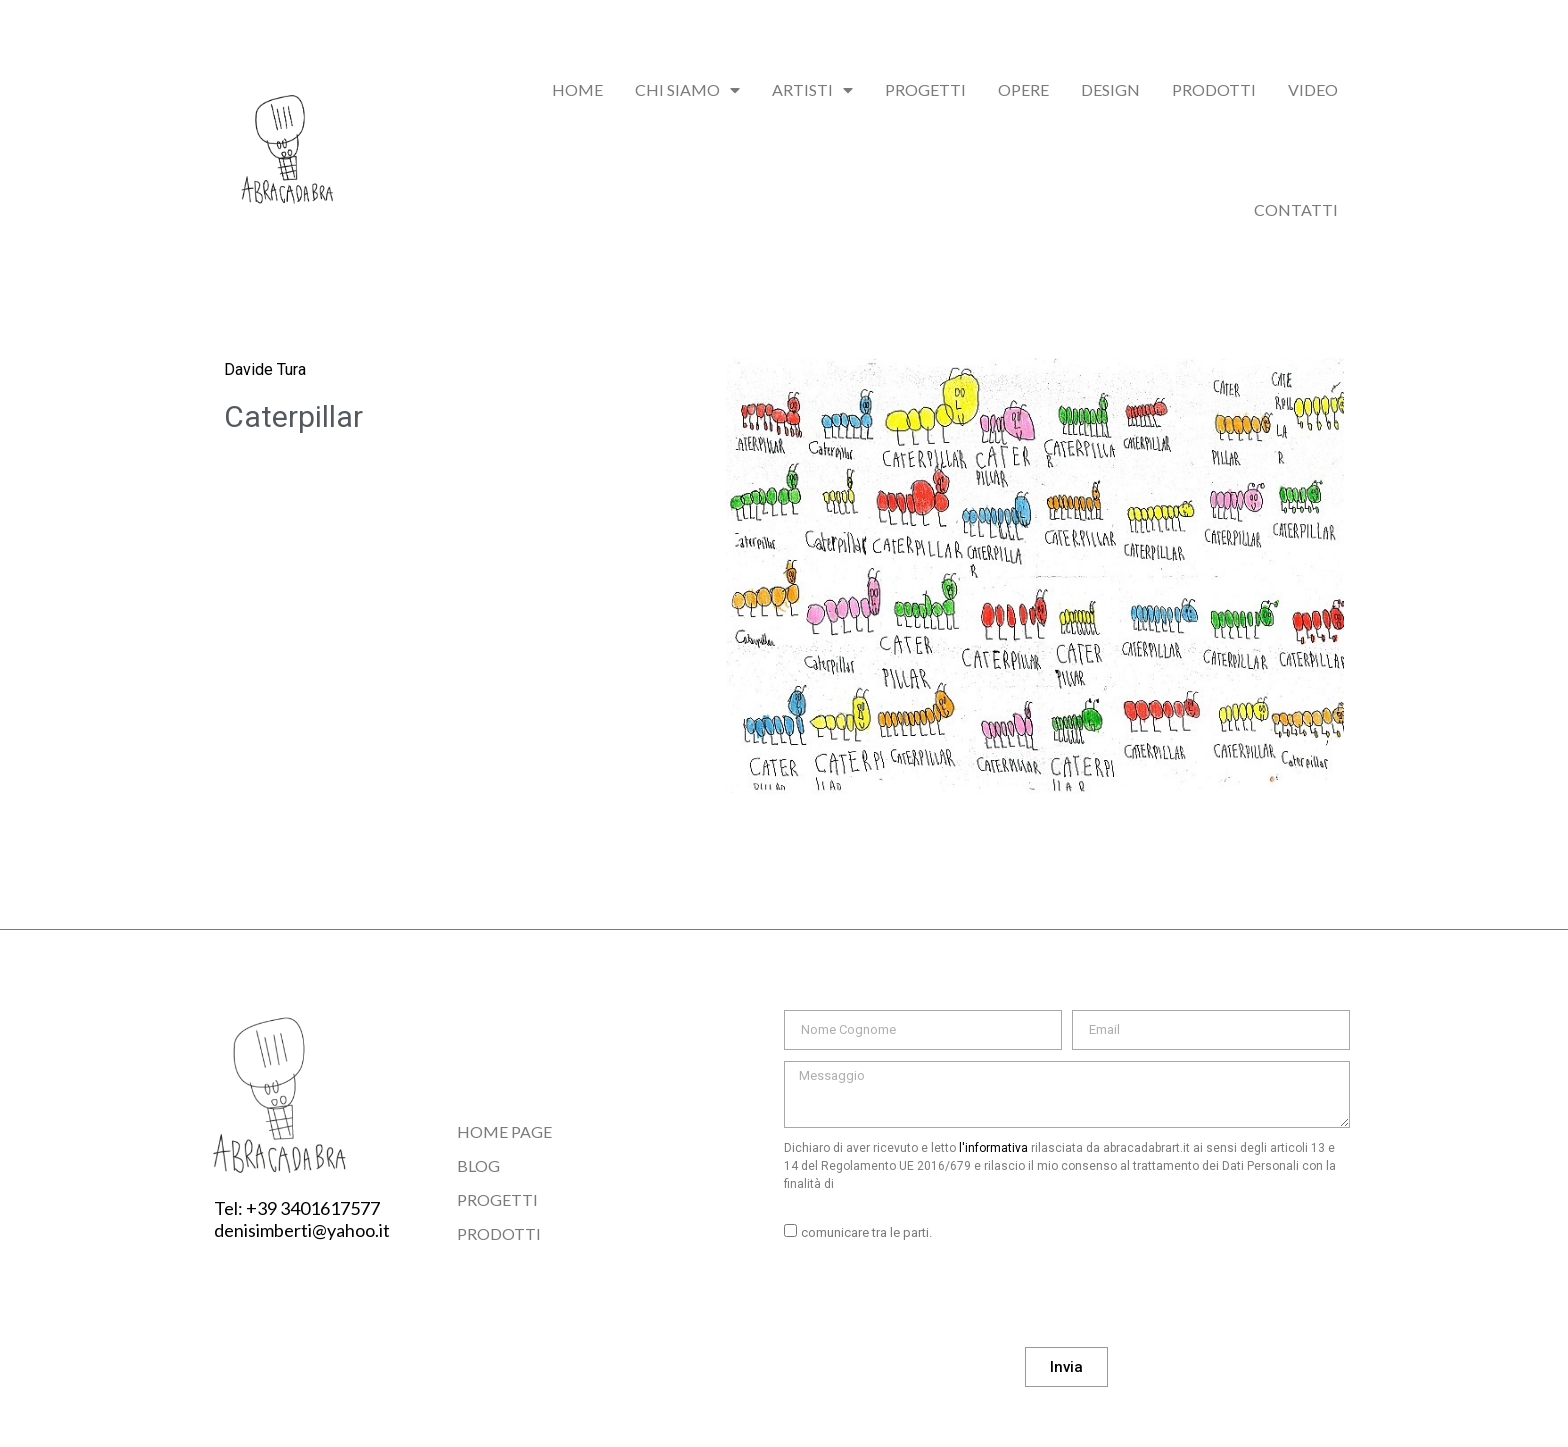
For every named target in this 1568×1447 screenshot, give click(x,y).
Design (1110, 89)
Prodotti (1214, 89)
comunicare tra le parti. (866, 1232)
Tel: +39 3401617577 (297, 1208)
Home (577, 89)
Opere (1023, 89)
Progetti (925, 89)
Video (1313, 89)
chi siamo (687, 90)
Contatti (1296, 209)
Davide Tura (265, 369)
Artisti (812, 90)
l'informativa (993, 1148)
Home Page (504, 1131)
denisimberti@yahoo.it (302, 1230)
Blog (478, 1165)
